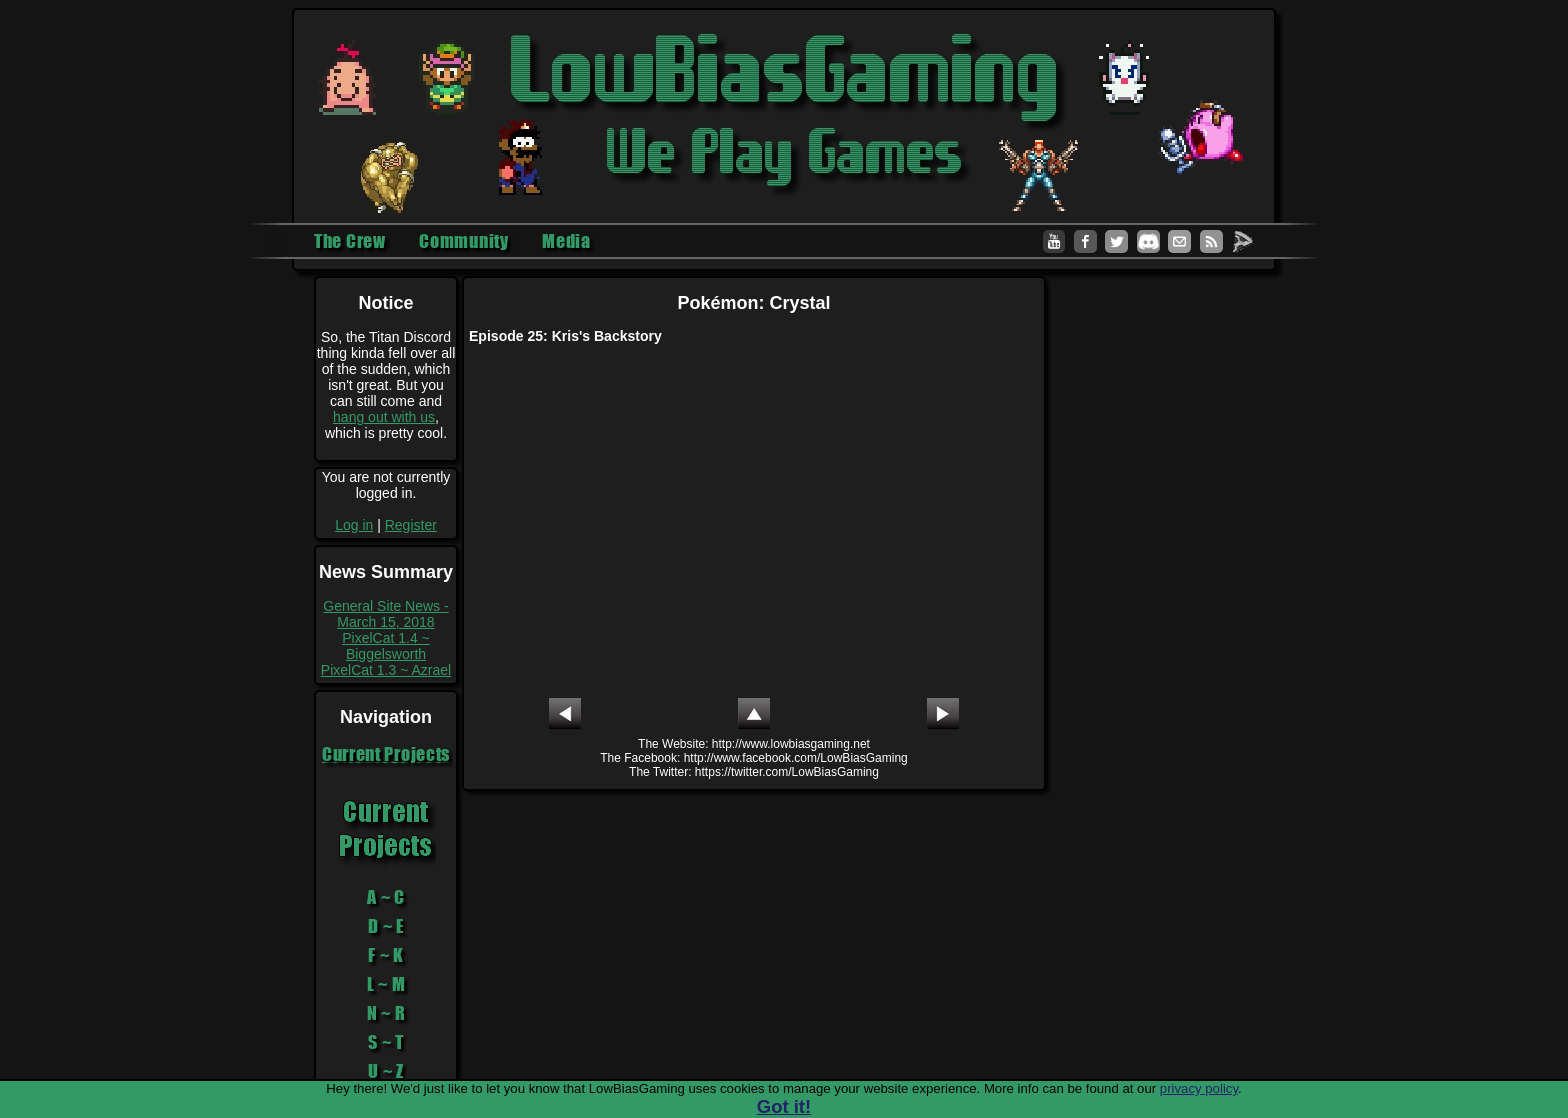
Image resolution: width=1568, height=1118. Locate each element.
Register (411, 525)
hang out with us (384, 417)
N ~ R (386, 1013)
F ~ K (386, 955)
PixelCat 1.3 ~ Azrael (386, 670)
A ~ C (386, 897)
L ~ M (386, 984)
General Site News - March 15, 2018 (385, 614)
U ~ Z (386, 1071)
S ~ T (386, 1042)
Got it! (784, 1106)
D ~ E (386, 926)
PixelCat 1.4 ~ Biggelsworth (386, 646)
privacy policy (1199, 1088)
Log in (354, 525)
